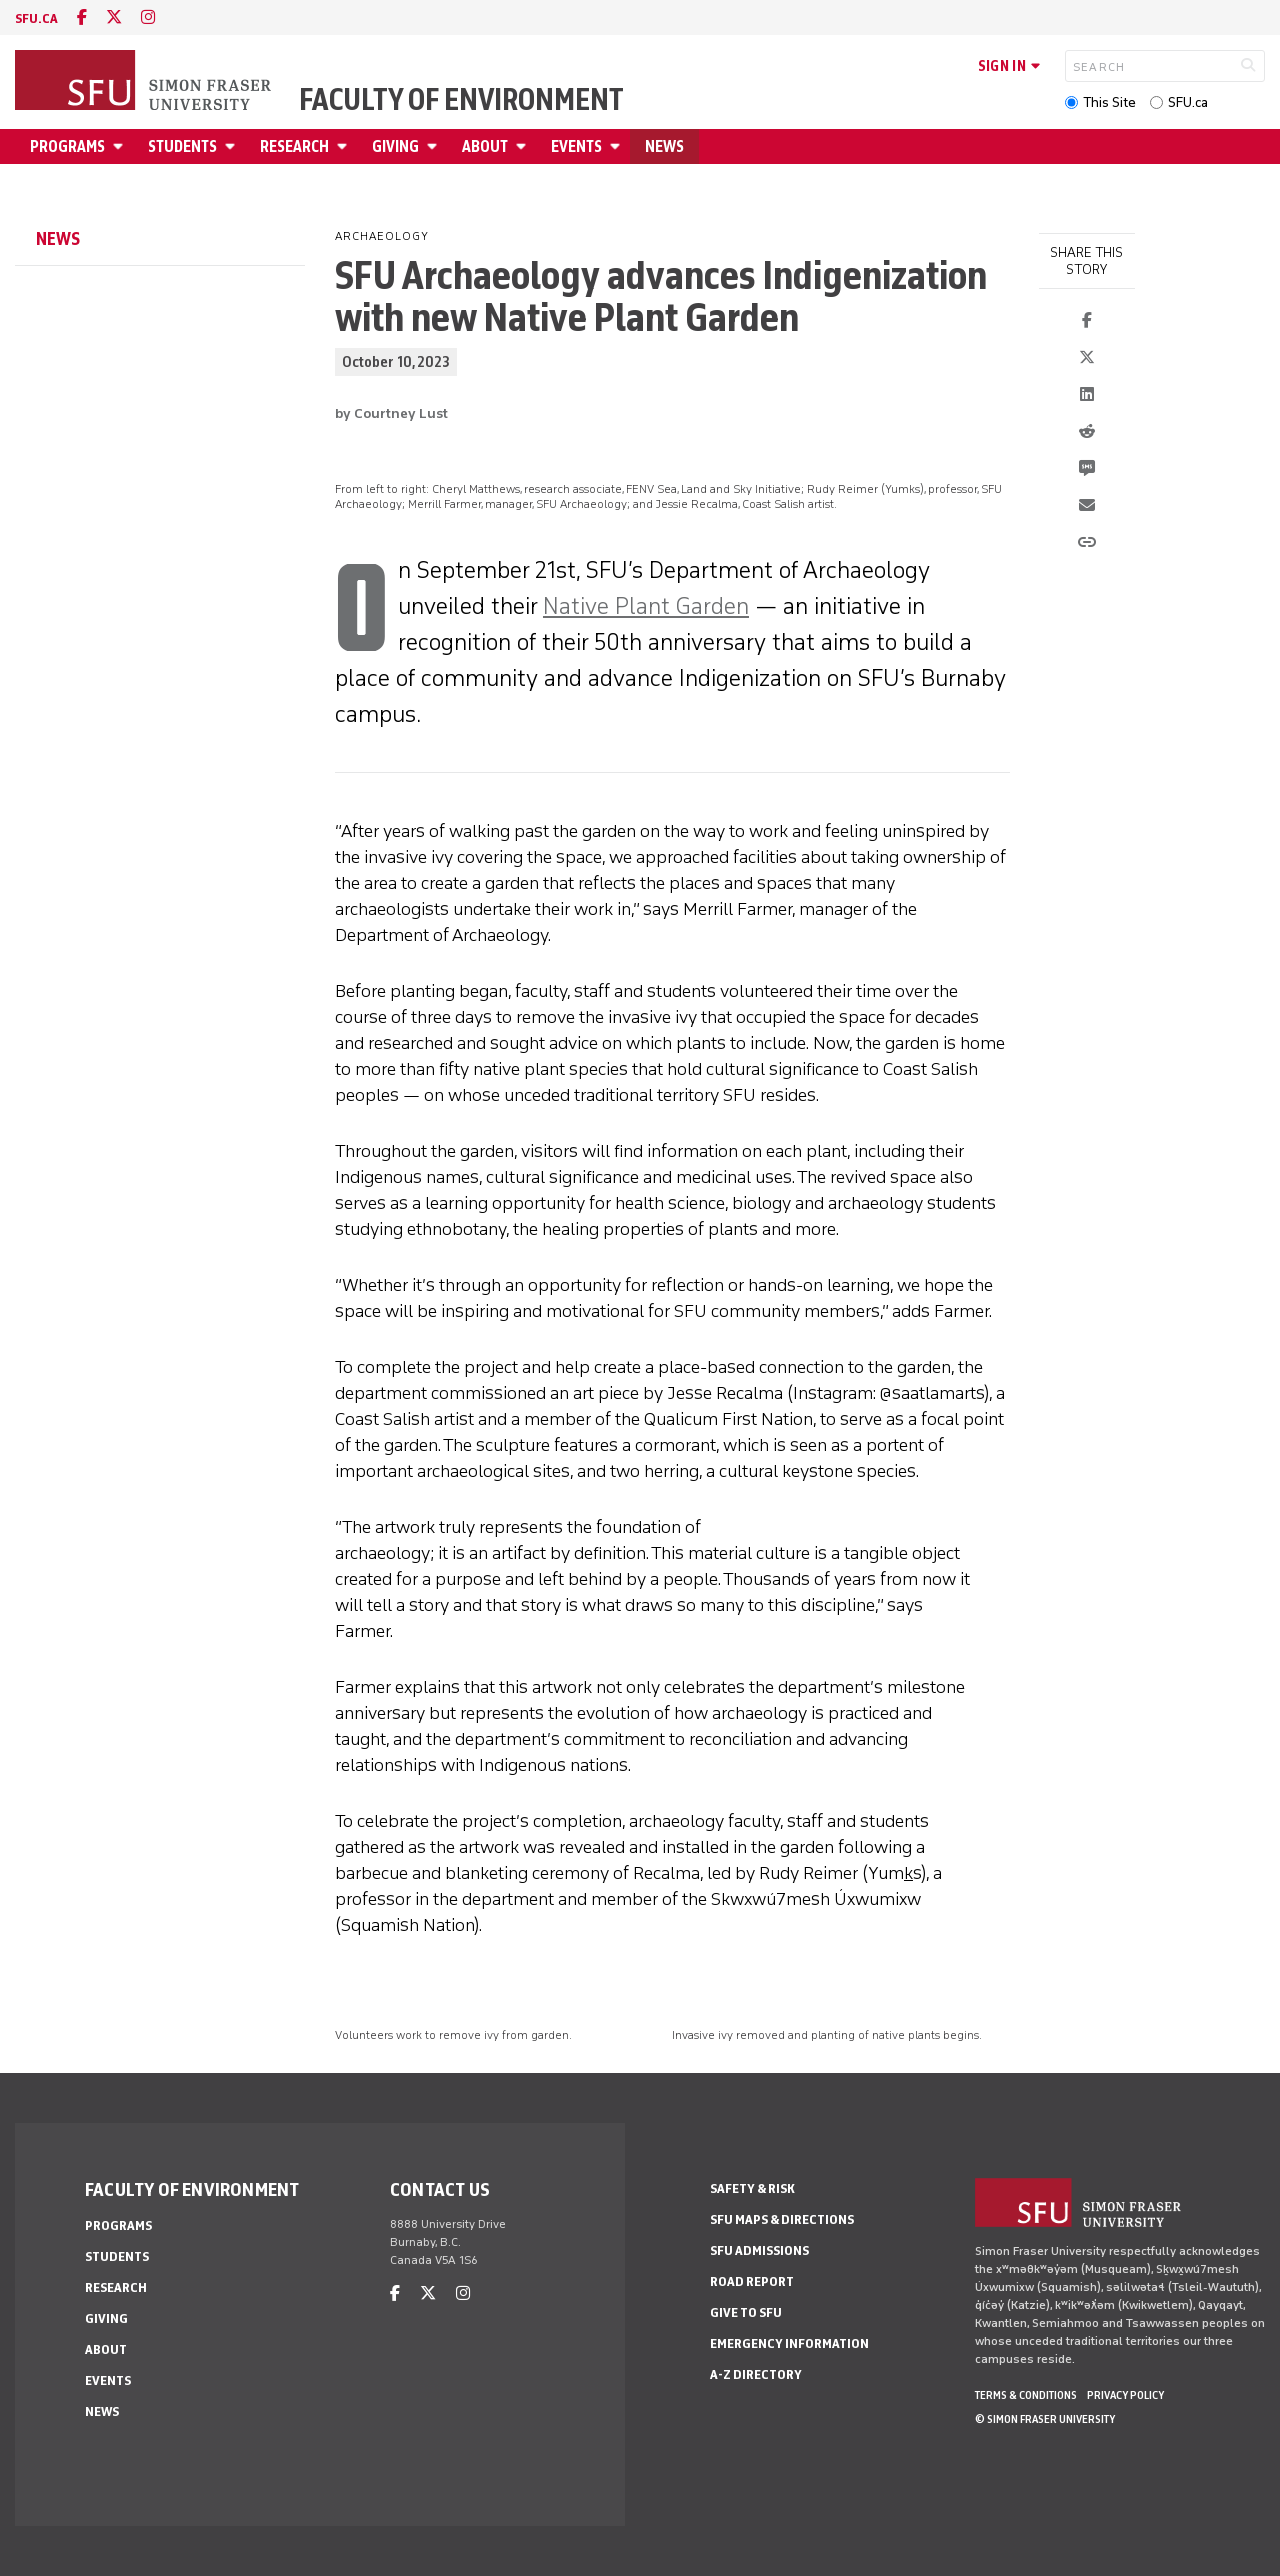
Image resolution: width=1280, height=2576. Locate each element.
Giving (395, 146)
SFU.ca (1188, 102)
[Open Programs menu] (121, 146)
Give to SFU (746, 2312)
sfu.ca (36, 18)
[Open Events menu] (618, 146)
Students (182, 146)
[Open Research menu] (345, 146)
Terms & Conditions (1026, 2395)
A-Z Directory (756, 2374)
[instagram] (148, 17)
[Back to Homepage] (145, 82)
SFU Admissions (759, 2250)
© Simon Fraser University (1045, 2419)
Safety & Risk (752, 2188)
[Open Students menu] (233, 146)
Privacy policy (1125, 2395)
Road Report (752, 2281)
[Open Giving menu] (435, 146)
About (485, 146)
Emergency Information (789, 2343)
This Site (1109, 102)
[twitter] (114, 17)
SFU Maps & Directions (782, 2219)
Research (294, 146)
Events (576, 146)
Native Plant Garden (646, 605)
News (664, 146)
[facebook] (82, 17)
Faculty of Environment (461, 100)
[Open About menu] (524, 146)
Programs (67, 146)
